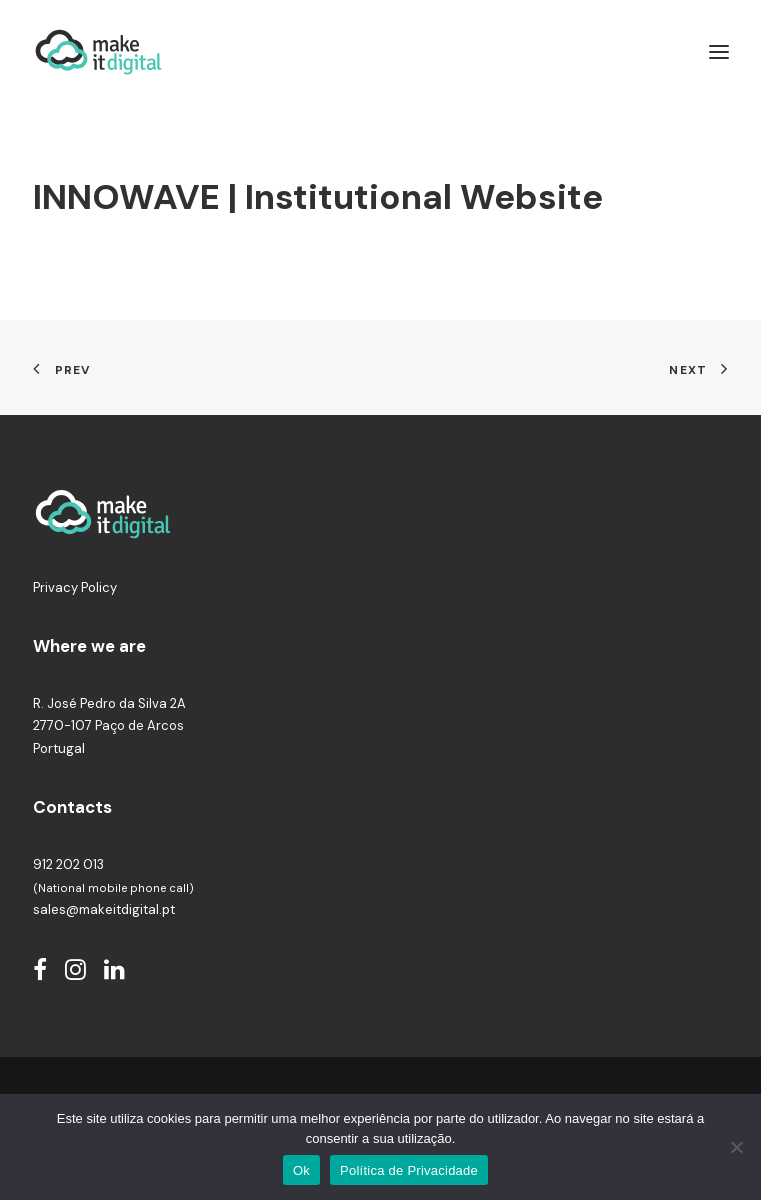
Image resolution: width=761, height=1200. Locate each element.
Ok (301, 1170)
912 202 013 (68, 864)
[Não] (736, 1147)
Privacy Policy (75, 587)
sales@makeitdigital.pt (104, 909)
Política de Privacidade (409, 1170)
